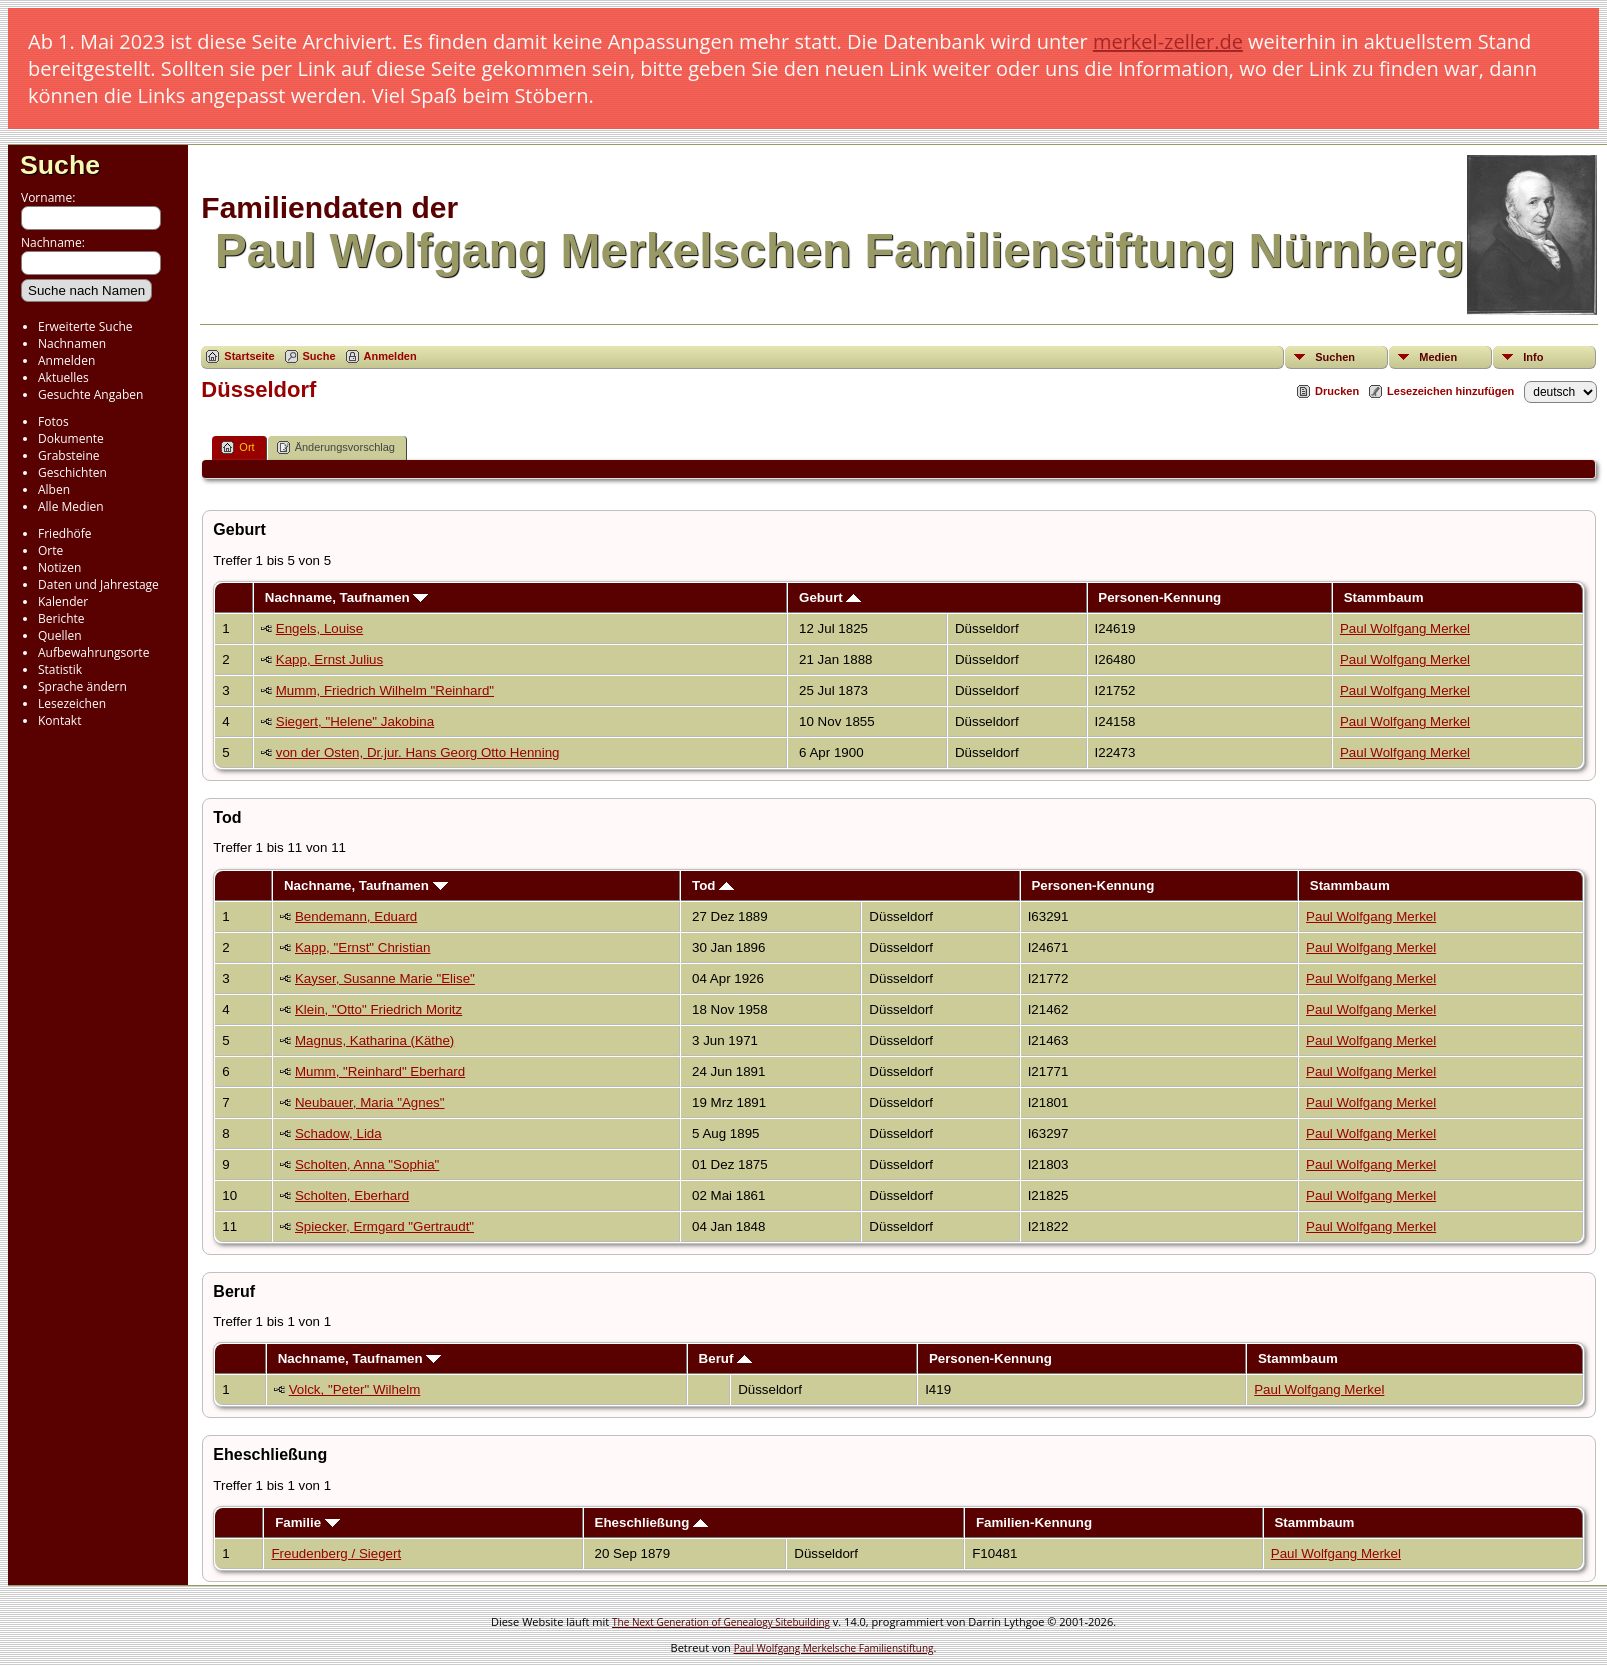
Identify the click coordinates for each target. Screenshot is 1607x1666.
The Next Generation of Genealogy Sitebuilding (721, 1622)
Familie (307, 1522)
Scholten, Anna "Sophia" (367, 1164)
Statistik (60, 669)
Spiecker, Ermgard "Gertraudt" (384, 1226)
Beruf (726, 1358)
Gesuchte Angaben (90, 394)
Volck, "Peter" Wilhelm (355, 1389)
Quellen (60, 635)
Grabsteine (69, 455)
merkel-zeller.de (1168, 41)
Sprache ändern (82, 686)
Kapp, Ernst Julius (329, 659)
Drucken (1337, 391)
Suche (60, 165)
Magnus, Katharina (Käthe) (374, 1040)
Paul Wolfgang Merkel (1405, 628)
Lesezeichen (72, 703)
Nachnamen (72, 343)
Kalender (63, 601)
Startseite (249, 356)
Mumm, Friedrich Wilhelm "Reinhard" (385, 690)
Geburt (830, 597)
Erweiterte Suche (85, 326)
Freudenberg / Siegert (336, 1553)
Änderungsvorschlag (336, 447)
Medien (1438, 357)
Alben (54, 489)
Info (1533, 357)
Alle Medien (71, 506)
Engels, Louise (319, 628)
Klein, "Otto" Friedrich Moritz (378, 1009)
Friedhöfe (65, 533)
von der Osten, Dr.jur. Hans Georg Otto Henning (418, 752)
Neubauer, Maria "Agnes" (370, 1102)
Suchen (1335, 357)
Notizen (59, 567)
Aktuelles (63, 377)
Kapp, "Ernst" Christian (362, 947)
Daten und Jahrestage (98, 584)
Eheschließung (652, 1522)
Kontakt (59, 720)
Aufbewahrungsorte (93, 652)
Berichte (61, 618)
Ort (237, 447)
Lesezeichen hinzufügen (1450, 391)
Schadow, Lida (338, 1133)
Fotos (53, 421)
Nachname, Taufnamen (347, 597)
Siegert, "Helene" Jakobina (355, 721)
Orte (50, 550)
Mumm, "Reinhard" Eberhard (380, 1071)
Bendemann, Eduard (356, 916)
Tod (713, 885)
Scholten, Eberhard (352, 1195)
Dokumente (71, 438)
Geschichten (72, 472)
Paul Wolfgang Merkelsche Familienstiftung (834, 1648)
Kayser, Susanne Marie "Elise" (385, 978)
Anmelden (66, 360)
